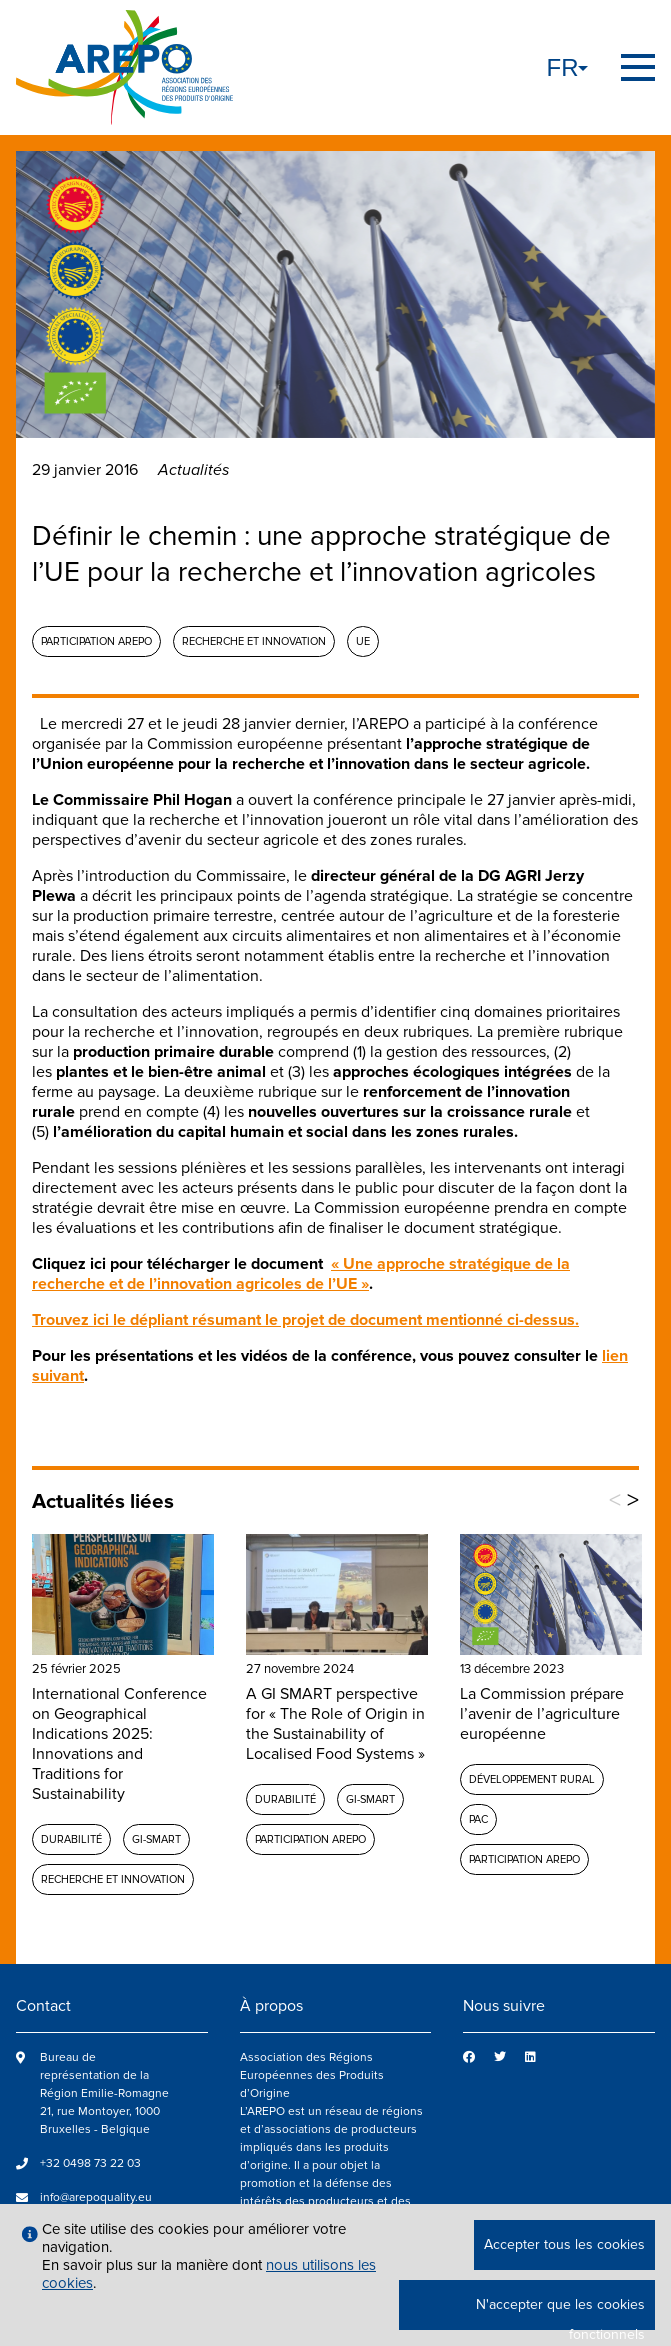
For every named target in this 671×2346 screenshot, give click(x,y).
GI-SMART (156, 1839)
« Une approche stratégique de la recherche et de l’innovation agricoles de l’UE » (301, 1274)
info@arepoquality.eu (96, 2197)
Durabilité (71, 1839)
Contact (43, 2006)
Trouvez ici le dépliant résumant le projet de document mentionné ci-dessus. (305, 1320)
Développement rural (532, 1779)
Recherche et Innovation (254, 641)
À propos (271, 2006)
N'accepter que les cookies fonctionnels (560, 2313)
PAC (478, 1819)
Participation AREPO (96, 641)
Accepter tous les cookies (564, 2244)
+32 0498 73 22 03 (90, 2163)
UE (363, 641)
